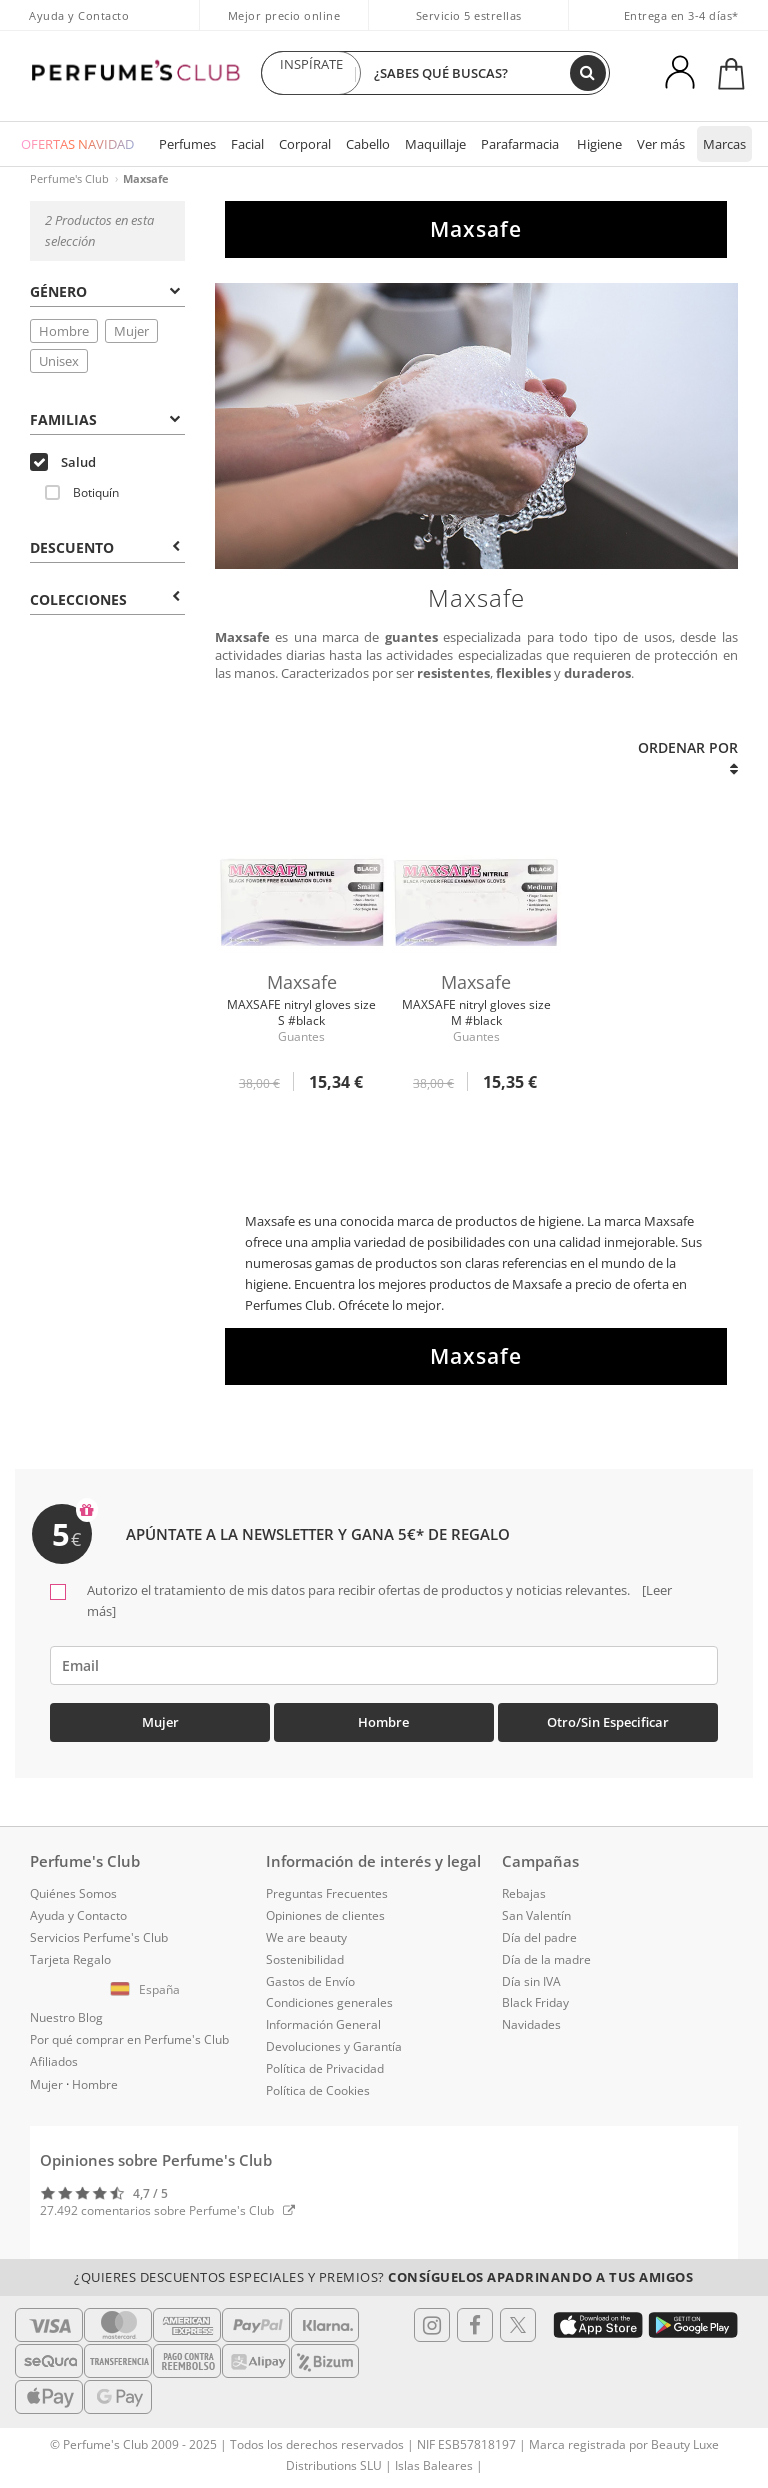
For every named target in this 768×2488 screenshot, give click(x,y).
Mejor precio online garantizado (284, 26)
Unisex (59, 361)
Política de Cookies (318, 2090)
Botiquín (82, 492)
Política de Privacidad (325, 2068)
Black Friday (535, 2002)
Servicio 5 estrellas (469, 15)
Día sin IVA (531, 1981)
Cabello (368, 144)
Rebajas (524, 1893)
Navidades (531, 2024)
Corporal (305, 144)
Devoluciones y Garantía (334, 2046)
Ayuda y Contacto (79, 15)
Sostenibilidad (305, 1959)
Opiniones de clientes (325, 1915)
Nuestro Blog (66, 2017)
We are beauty (306, 1937)
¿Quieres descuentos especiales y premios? (383, 2277)
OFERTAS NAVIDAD (77, 144)
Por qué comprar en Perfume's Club (129, 2039)
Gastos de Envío (310, 1981)
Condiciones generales (329, 2002)
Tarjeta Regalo (70, 1959)
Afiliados (54, 2061)
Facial (247, 144)
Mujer (131, 331)
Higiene (599, 144)
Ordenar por (688, 757)
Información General (323, 2024)
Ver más (661, 144)
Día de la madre (546, 1959)
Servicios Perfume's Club (99, 1937)
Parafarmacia (520, 144)
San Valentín (536, 1915)
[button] (148, 1990)
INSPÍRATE (311, 73)
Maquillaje (435, 144)
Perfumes (187, 144)
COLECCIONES (104, 599)
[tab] (107, 290)
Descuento (104, 547)
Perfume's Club (69, 178)
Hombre (64, 331)
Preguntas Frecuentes (327, 1893)
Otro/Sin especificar (608, 1722)
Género (104, 291)
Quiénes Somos (73, 1893)
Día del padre (539, 1937)
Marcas (724, 144)
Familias (104, 419)
